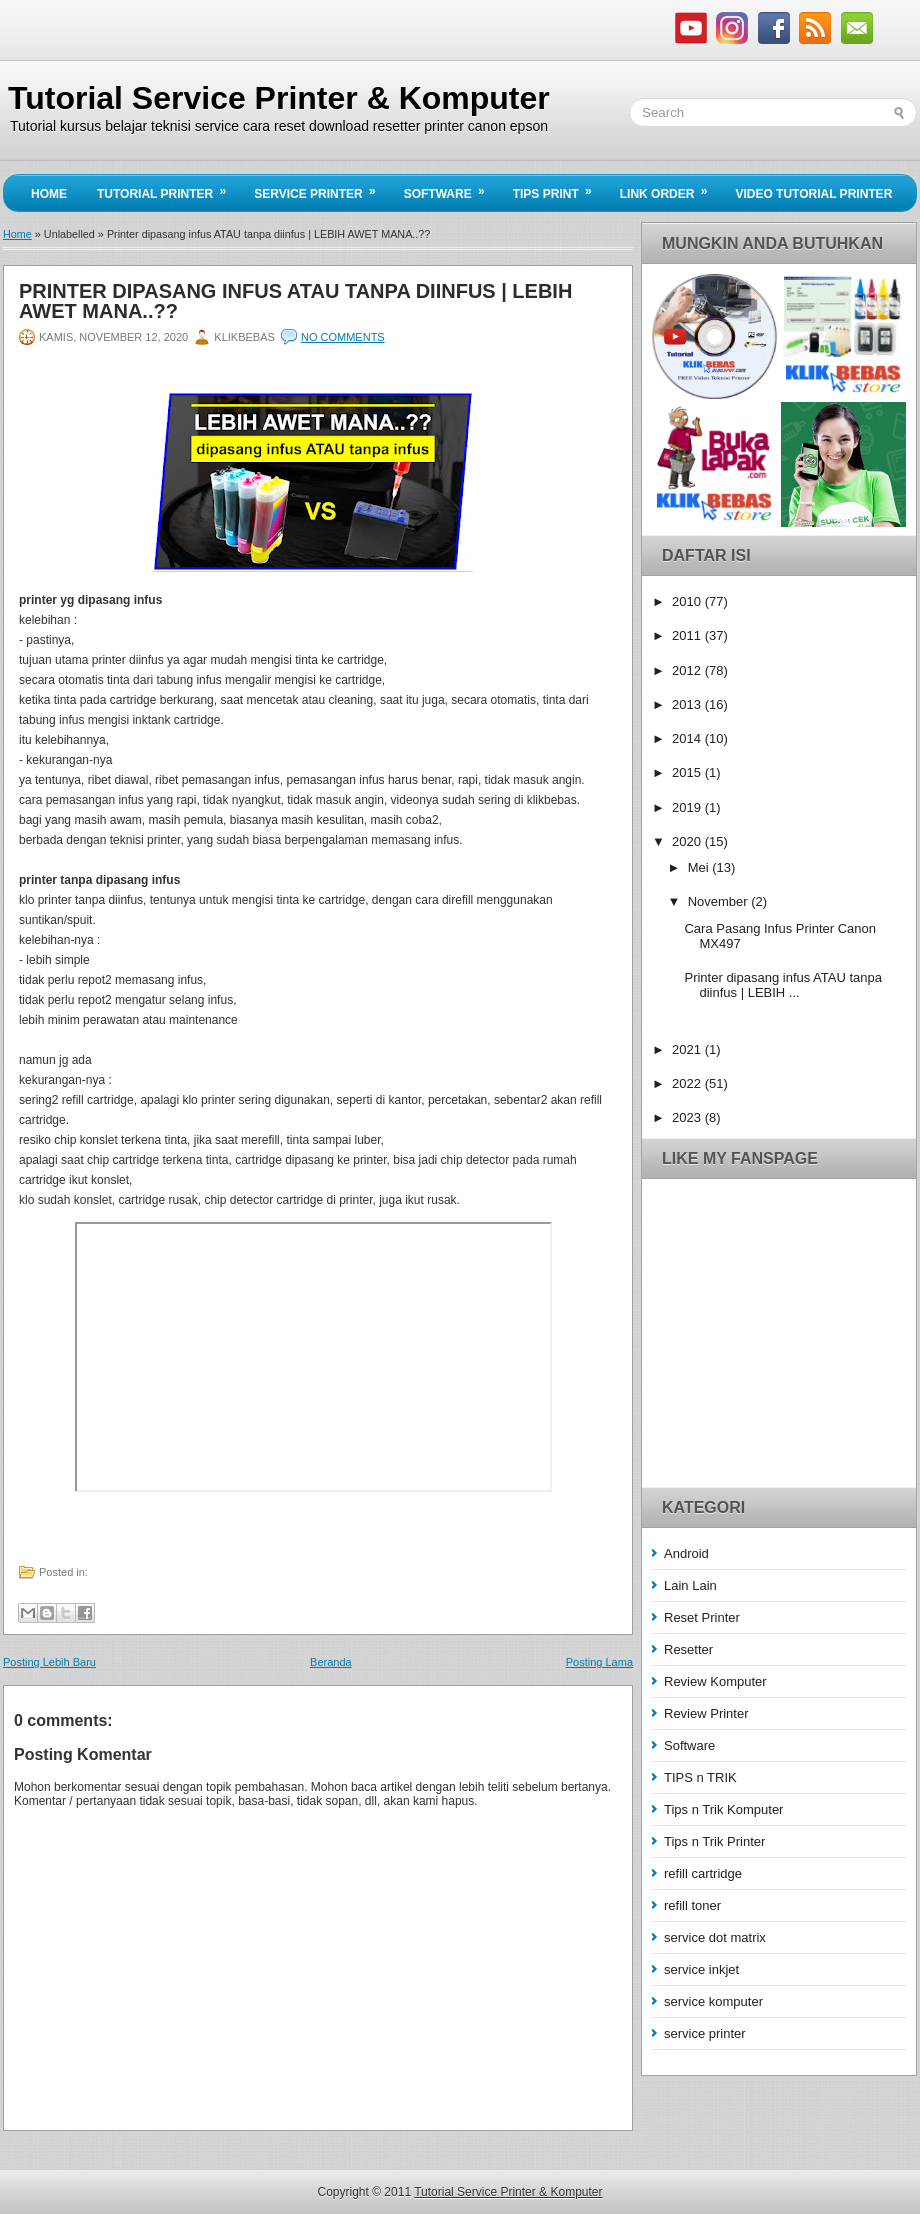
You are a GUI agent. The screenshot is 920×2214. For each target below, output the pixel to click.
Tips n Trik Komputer (723, 1809)
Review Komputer (715, 1681)
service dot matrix (715, 1937)
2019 (688, 807)
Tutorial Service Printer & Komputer (279, 98)
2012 (688, 670)
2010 (688, 601)
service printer (705, 2033)
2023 (688, 1117)
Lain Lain (690, 1585)
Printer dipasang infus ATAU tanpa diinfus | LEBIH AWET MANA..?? (295, 301)
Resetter (688, 1649)
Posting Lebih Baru (49, 1662)
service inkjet (701, 1969)
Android (686, 1553)
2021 (688, 1049)
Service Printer (321, 188)
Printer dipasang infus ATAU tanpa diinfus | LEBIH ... (783, 985)
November (720, 901)
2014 (688, 738)
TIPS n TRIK (700, 1777)
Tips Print (559, 188)
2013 (688, 704)
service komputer (713, 2001)
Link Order (670, 188)
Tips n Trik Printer (714, 1841)
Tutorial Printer (168, 188)
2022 (688, 1083)
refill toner (692, 1905)
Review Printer (706, 1713)
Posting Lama (599, 1662)
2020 (688, 841)
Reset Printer (702, 1617)
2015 (688, 772)
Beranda (331, 1662)
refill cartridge (703, 1873)
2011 (688, 635)
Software (451, 188)
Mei (700, 867)
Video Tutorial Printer (813, 194)
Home (49, 194)
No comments (343, 337)
